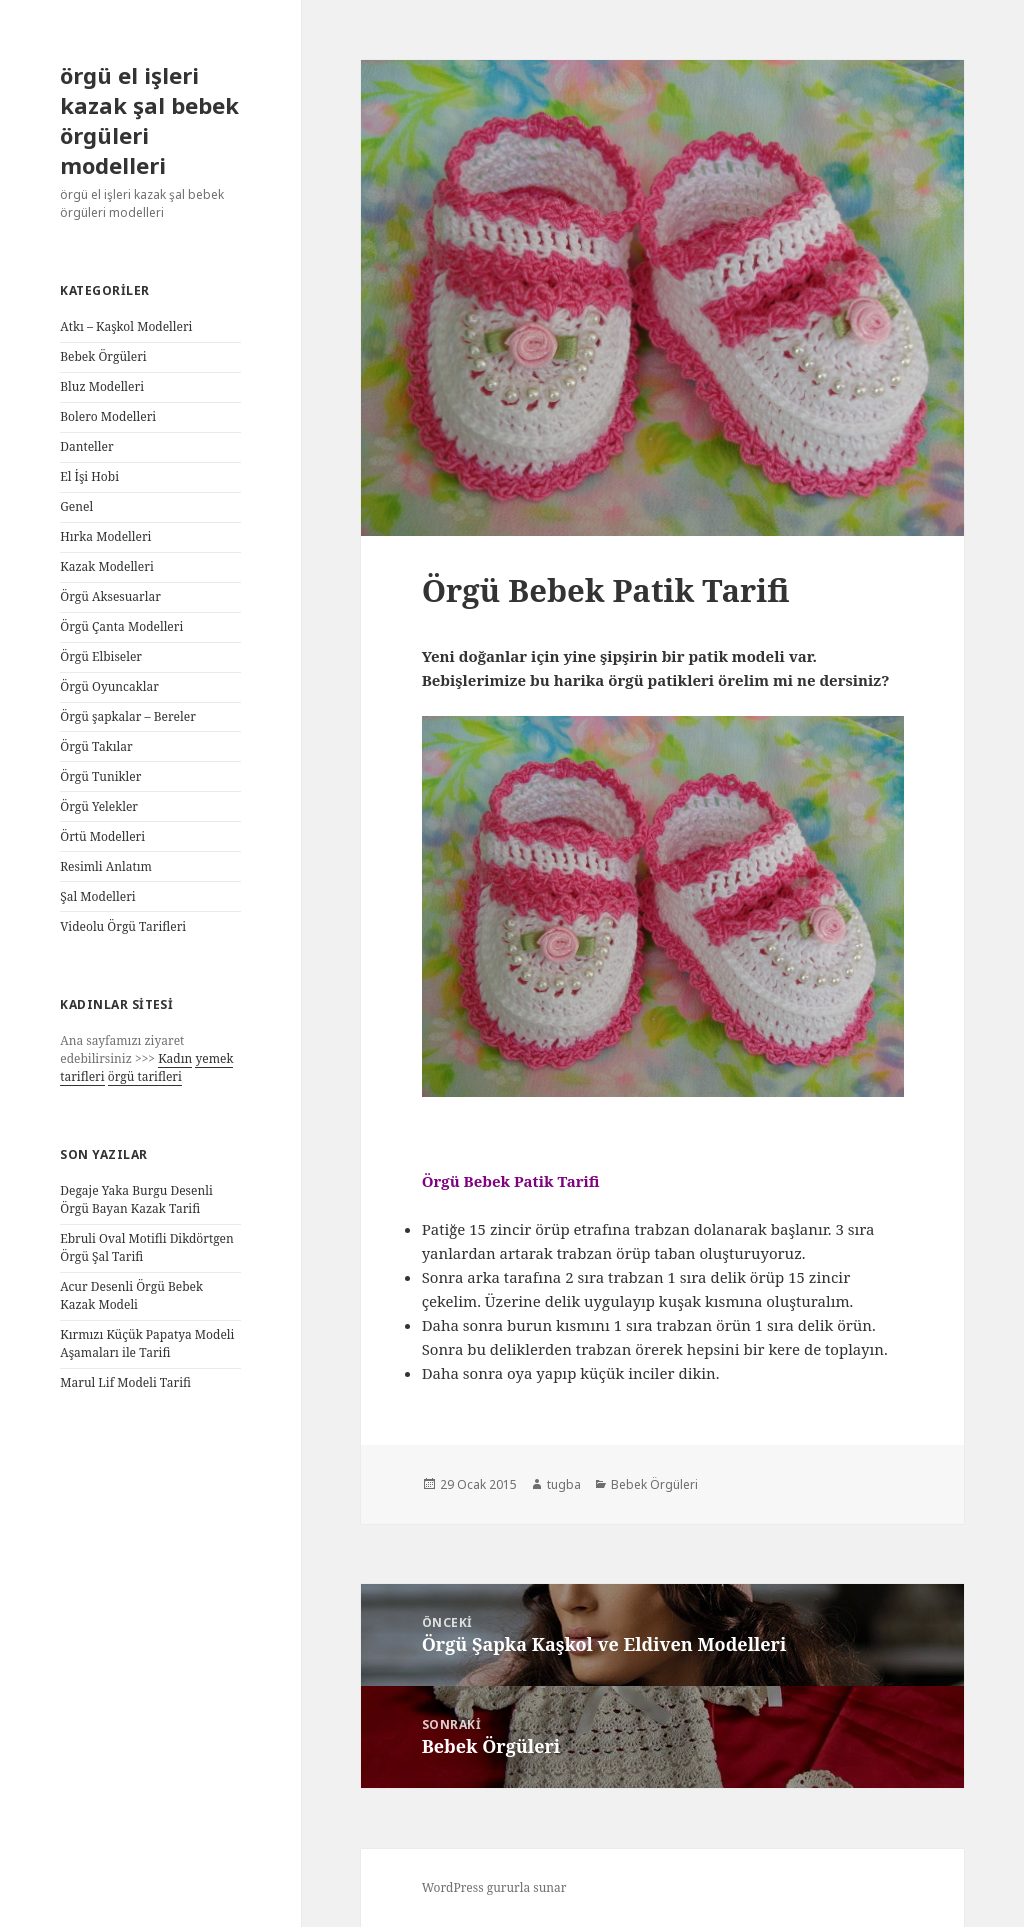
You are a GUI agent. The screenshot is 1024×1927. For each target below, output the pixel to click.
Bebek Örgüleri (103, 356)
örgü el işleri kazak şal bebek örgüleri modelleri (149, 120)
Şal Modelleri (97, 896)
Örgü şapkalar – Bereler (128, 716)
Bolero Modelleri (108, 416)
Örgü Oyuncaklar (109, 686)
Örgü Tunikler (100, 776)
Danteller (86, 446)
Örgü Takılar (96, 746)
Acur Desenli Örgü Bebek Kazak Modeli (131, 1295)
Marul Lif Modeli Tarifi (125, 1382)
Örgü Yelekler (99, 806)
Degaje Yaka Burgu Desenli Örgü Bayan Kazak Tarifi (136, 1199)
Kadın (175, 1058)
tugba (564, 1484)
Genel (76, 506)
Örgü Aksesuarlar (110, 596)
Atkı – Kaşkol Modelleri (126, 326)
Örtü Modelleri (102, 836)
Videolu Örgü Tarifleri (123, 926)
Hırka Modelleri (105, 536)
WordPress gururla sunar (494, 1887)
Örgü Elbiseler (101, 656)
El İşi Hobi (89, 476)
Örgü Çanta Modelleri (121, 626)
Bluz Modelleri (102, 386)
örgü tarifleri (145, 1076)
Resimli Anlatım (106, 866)
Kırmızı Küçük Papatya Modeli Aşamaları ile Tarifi (147, 1343)
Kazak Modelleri (107, 566)
